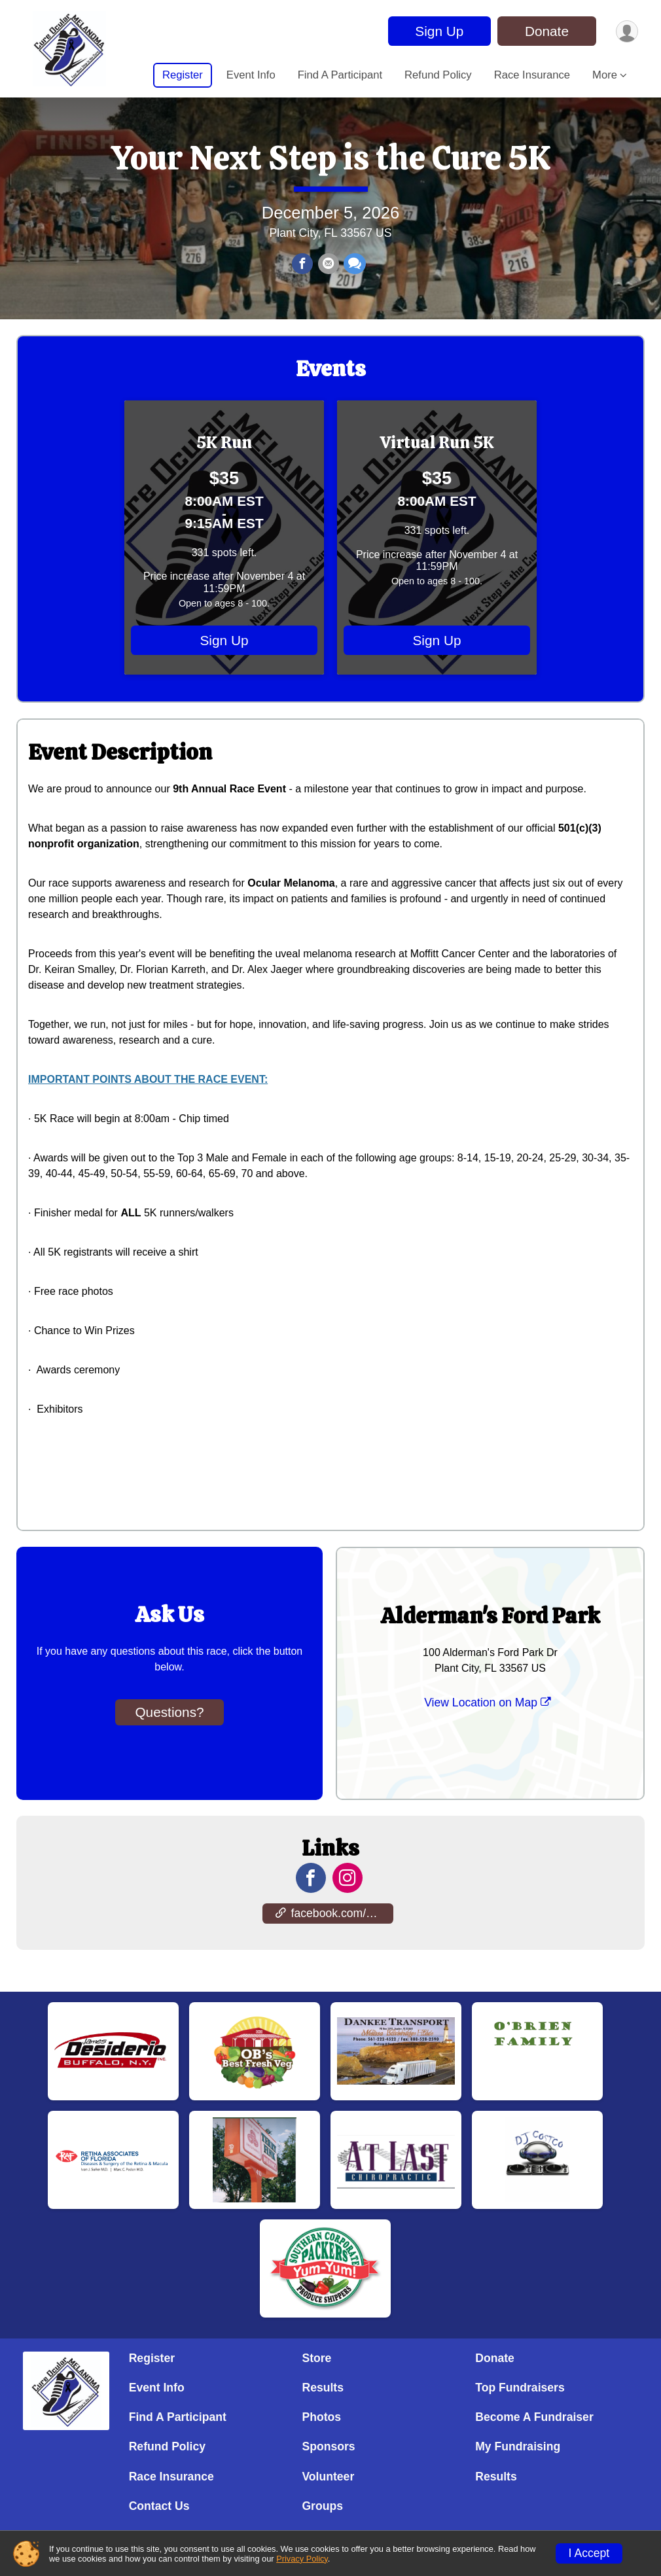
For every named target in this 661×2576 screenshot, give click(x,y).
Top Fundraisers (520, 2387)
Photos (321, 2417)
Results (323, 2387)
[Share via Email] (327, 278)
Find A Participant (340, 75)
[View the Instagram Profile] (347, 1905)
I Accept (589, 2553)
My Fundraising (517, 2447)
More (604, 75)
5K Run (224, 469)
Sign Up (437, 31)
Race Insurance (532, 75)
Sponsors (328, 2447)
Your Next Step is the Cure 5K (330, 170)
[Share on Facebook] (303, 278)
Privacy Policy (302, 2559)
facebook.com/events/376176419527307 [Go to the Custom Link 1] (334, 1940)
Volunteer (328, 2476)
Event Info (251, 75)
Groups (322, 2506)
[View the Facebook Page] (311, 1905)
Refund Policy (438, 75)
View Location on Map (487, 1729)
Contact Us (159, 2506)
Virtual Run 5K (437, 469)
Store (316, 2358)
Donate (545, 31)
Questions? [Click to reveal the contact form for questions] (169, 1738)
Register (182, 75)
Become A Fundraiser (534, 2417)
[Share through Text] (353, 278)
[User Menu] (626, 31)
